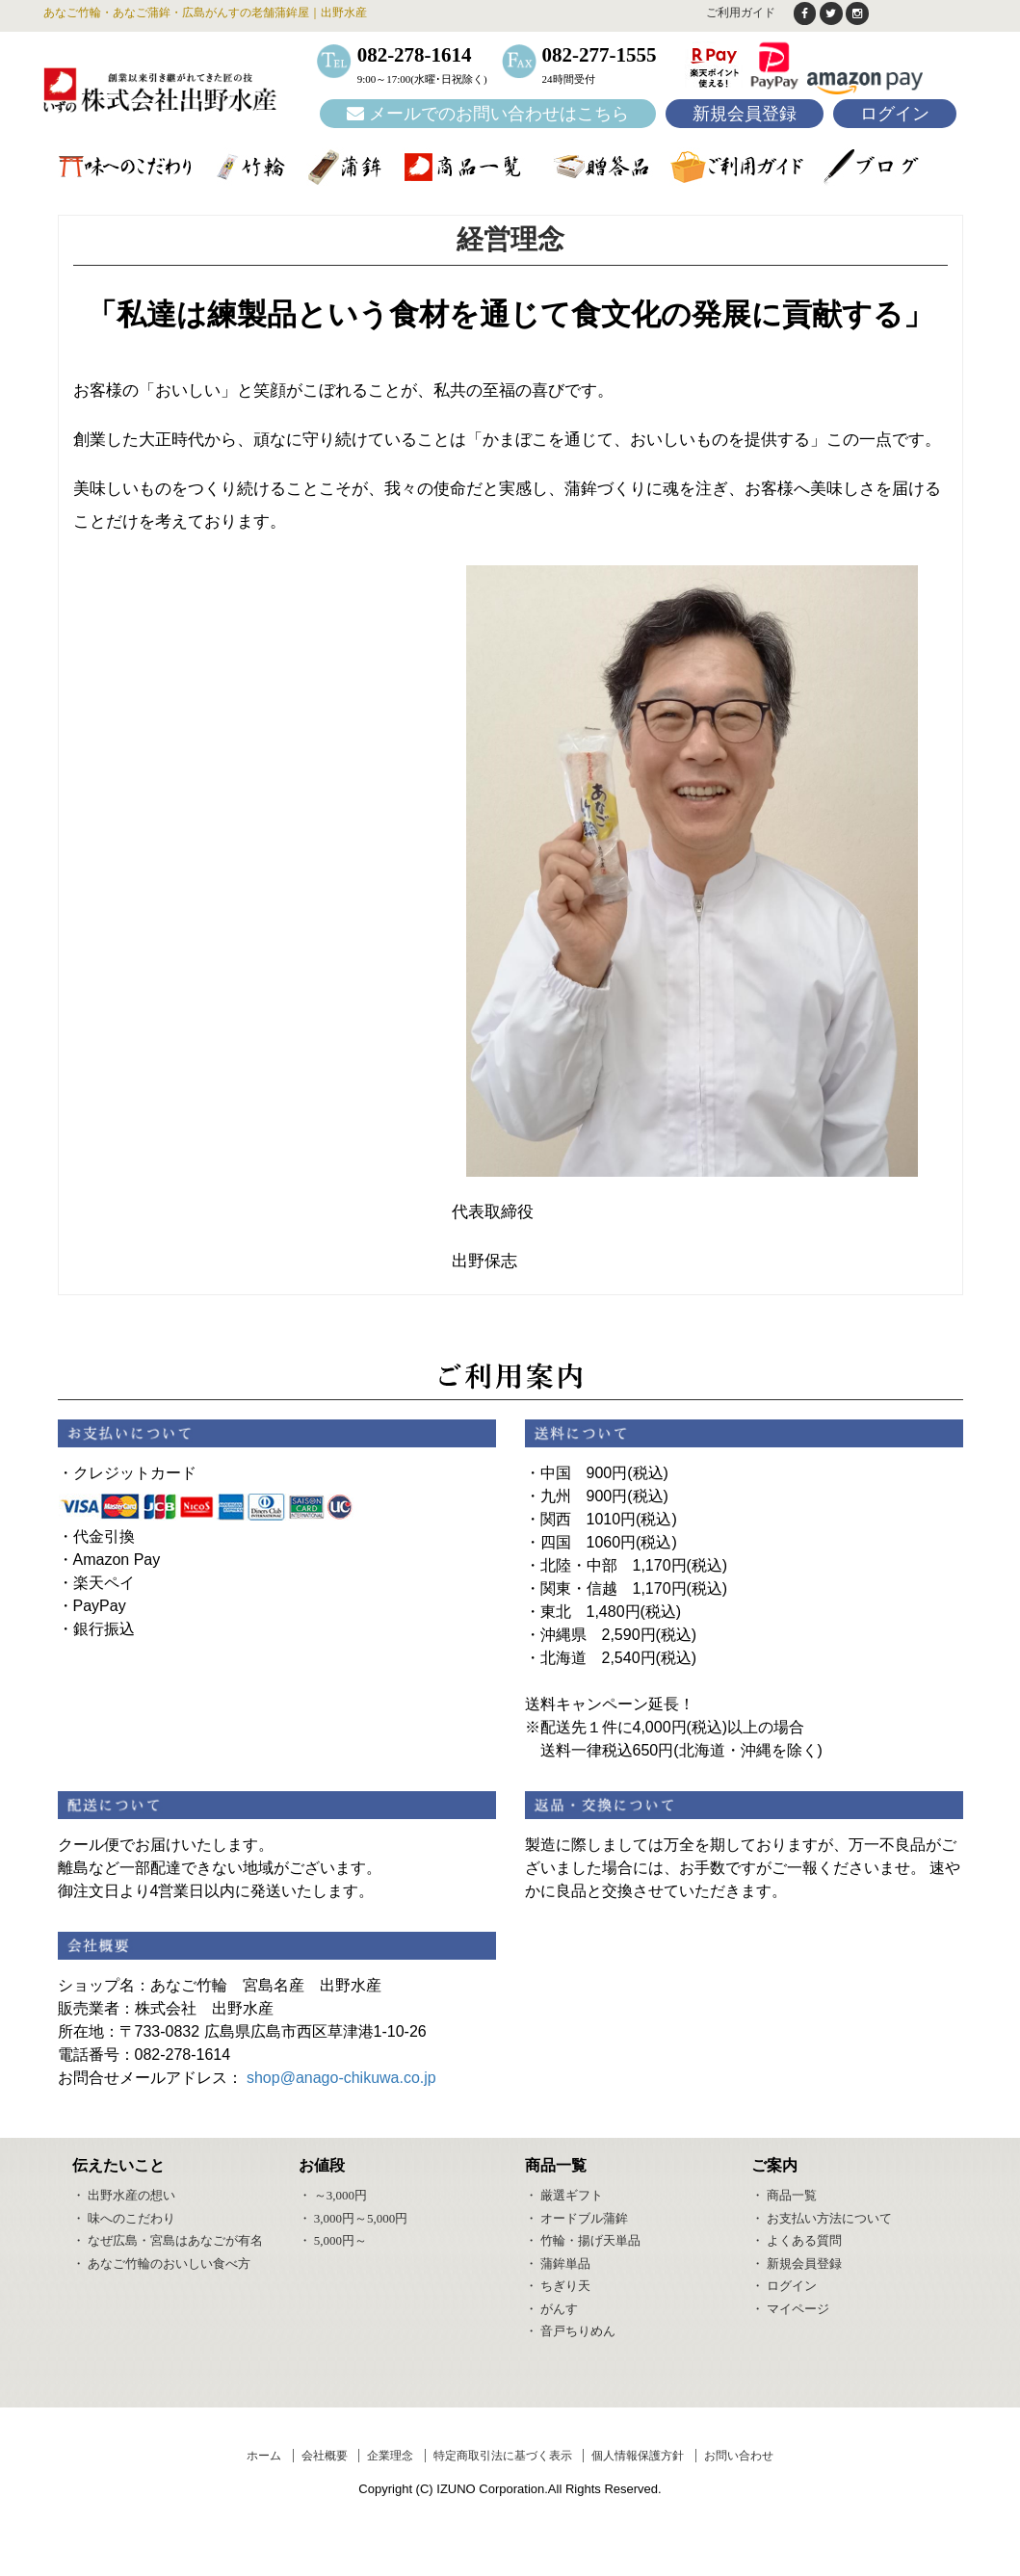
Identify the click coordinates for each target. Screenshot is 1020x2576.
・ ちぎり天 (557, 2285)
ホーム (264, 2456)
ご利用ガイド (739, 12)
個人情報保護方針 (637, 2456)
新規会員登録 (745, 114)
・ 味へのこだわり (123, 2218)
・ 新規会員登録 (796, 2263)
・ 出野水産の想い (123, 2195)
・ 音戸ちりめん (570, 2331)
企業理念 (390, 2456)
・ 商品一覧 (784, 2195)
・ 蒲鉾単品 (557, 2263)
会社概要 (324, 2456)
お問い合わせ (738, 2456)
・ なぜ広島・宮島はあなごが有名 (167, 2240)
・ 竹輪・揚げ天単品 (583, 2240)
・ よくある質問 (796, 2240)
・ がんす (551, 2309)
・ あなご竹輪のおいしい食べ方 (161, 2263)
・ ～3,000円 (333, 2195)
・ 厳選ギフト (564, 2195)
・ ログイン (784, 2285)
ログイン (894, 114)
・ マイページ (790, 2309)
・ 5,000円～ (333, 2240)
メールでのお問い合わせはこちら (488, 114)
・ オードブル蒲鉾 (576, 2218)
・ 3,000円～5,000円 (353, 2218)
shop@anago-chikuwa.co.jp (341, 2078)
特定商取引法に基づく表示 (502, 2456)
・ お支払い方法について (821, 2218)
